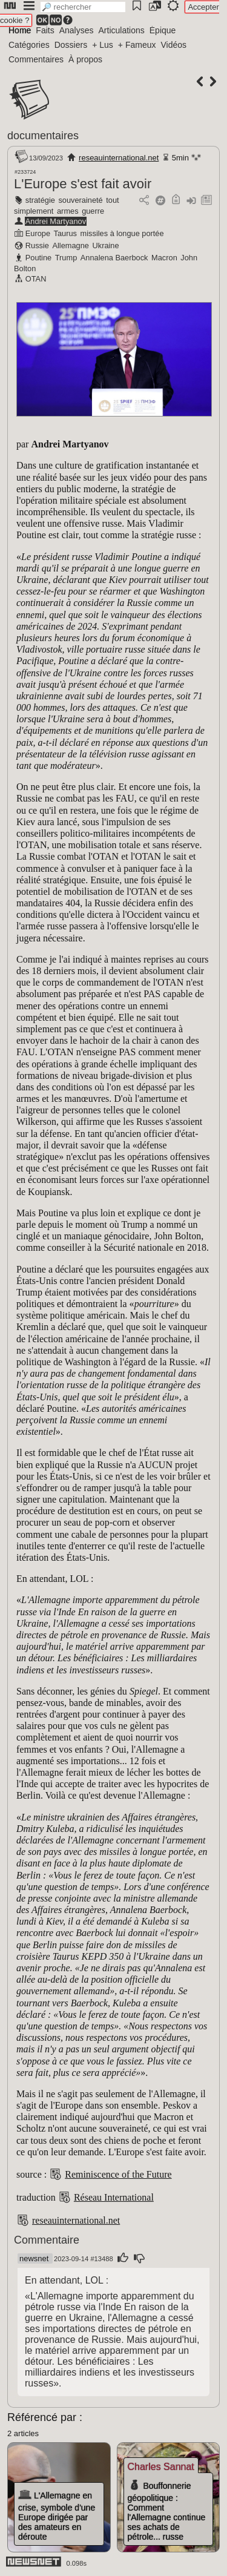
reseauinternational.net (119, 157)
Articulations (122, 30)
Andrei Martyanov (55, 221)
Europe (37, 233)
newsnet (33, 2258)
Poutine (38, 257)
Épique (163, 30)
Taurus (65, 233)
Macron (164, 257)
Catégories (29, 45)
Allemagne (70, 245)
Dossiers (70, 45)
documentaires (43, 136)
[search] (83, 7)
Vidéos (173, 45)
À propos (85, 59)
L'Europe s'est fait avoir (82, 183)
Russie (37, 245)
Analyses (76, 30)
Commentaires (36, 59)
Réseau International (114, 2197)
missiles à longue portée (122, 233)
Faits (45, 30)
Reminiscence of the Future (118, 2174)
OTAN (36, 278)
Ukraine (106, 245)
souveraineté (80, 200)
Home (19, 30)
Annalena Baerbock (114, 257)
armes (68, 211)
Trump (66, 257)
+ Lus (102, 45)
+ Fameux (137, 45)
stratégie (40, 200)
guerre (93, 211)
